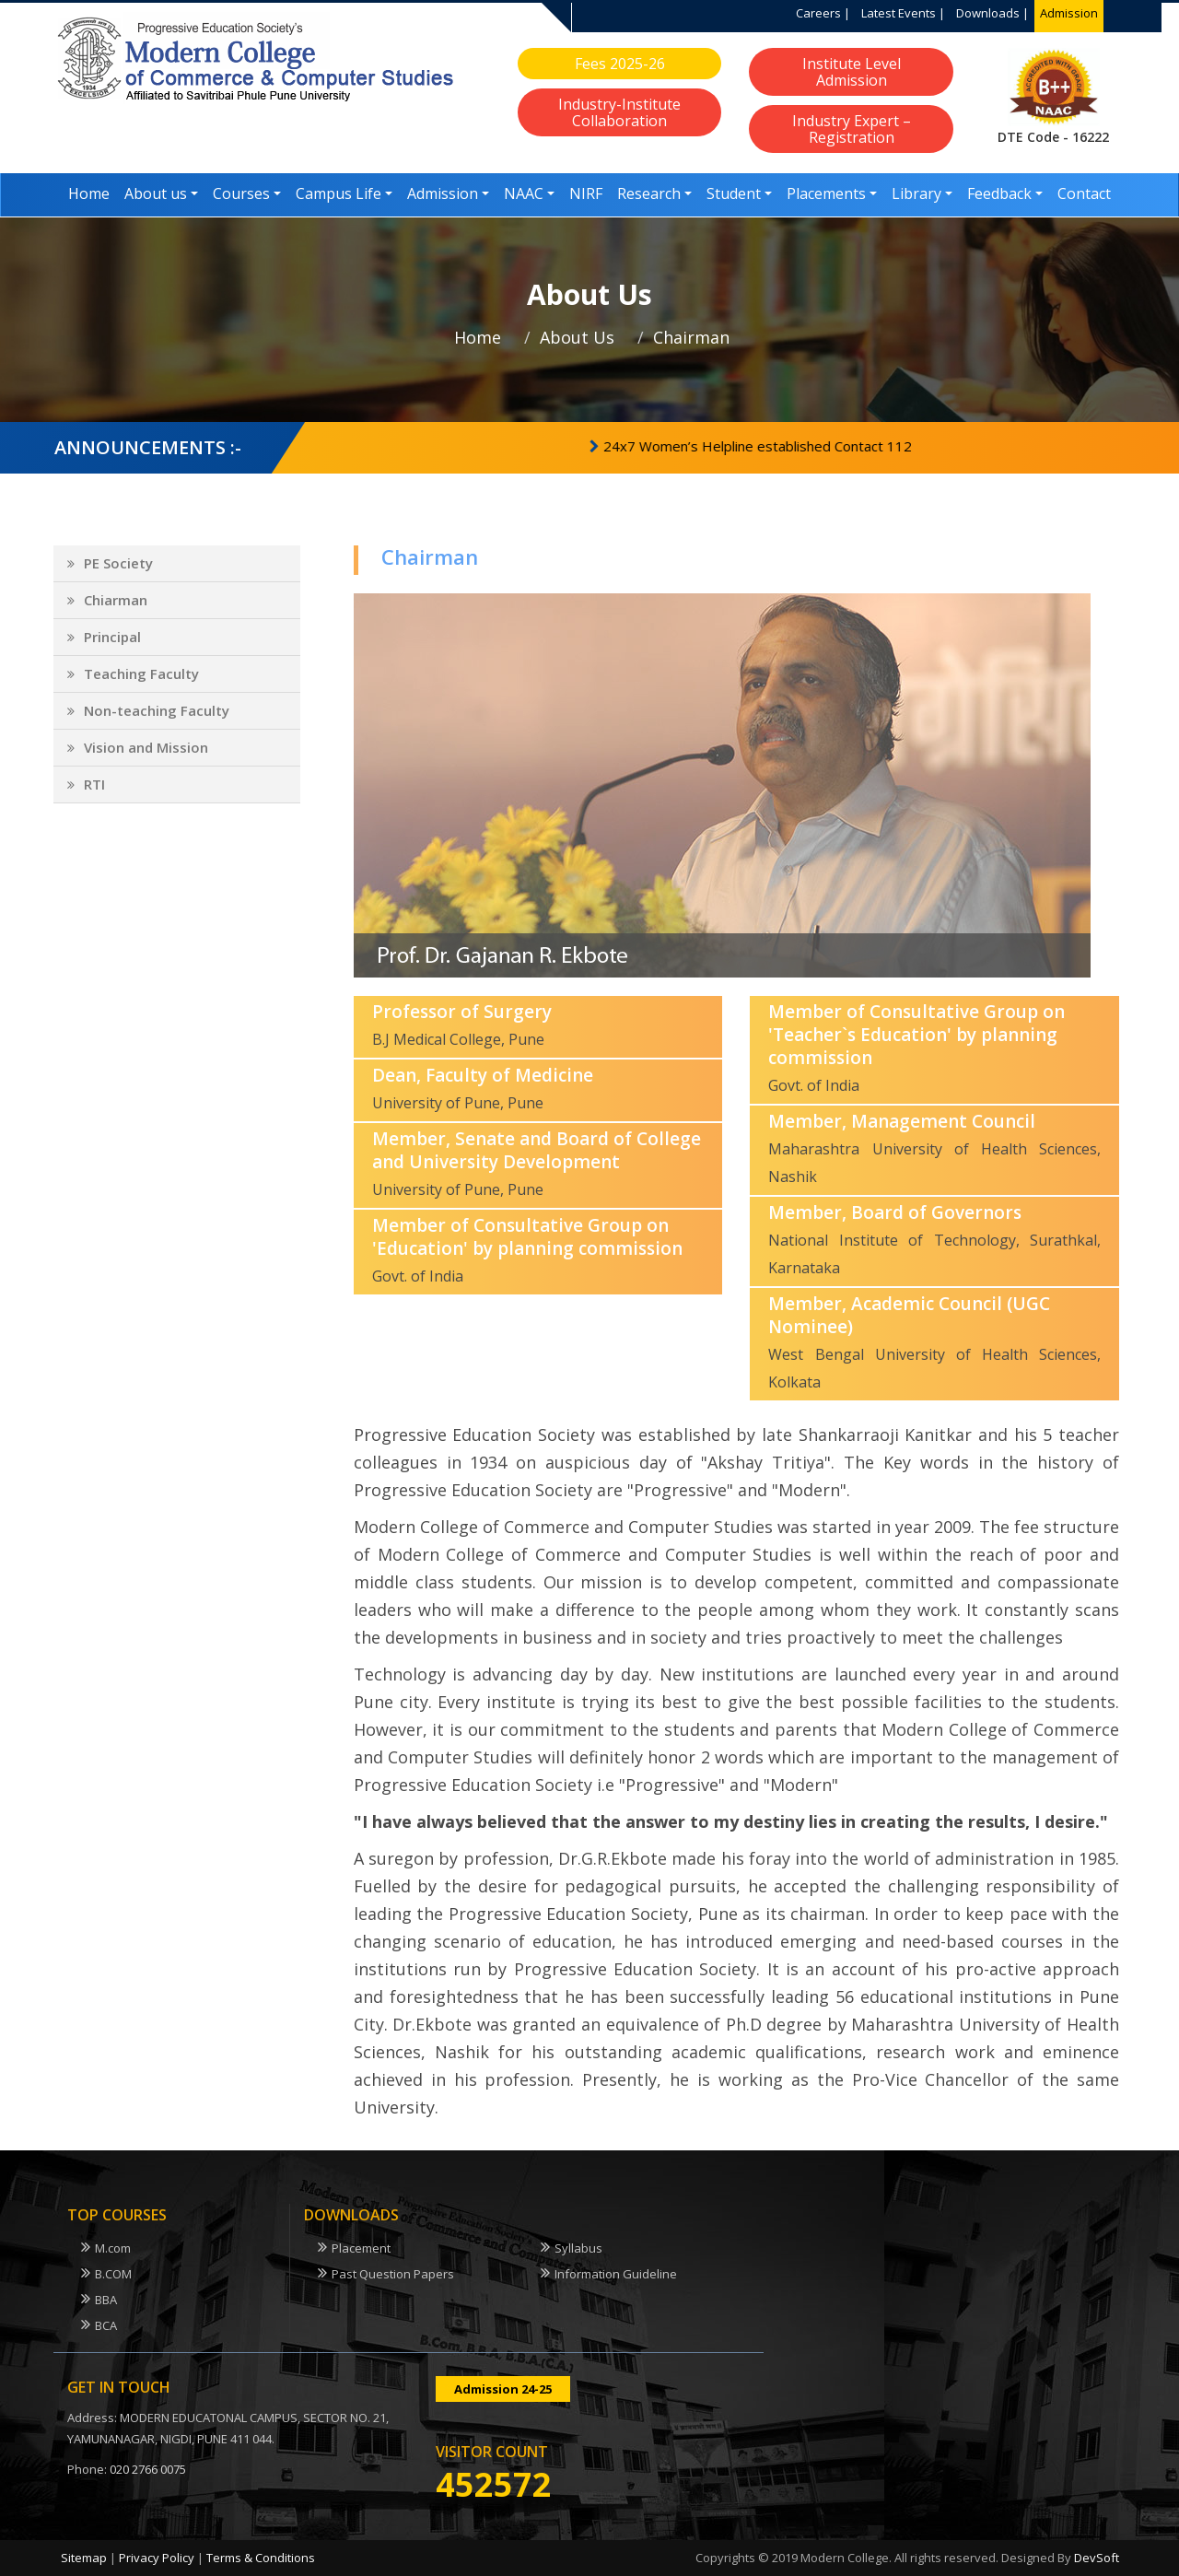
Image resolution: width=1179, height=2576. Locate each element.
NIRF (585, 193)
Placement (361, 2248)
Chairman (691, 337)
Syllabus (578, 2248)
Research (649, 193)
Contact (1084, 193)
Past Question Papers (393, 2274)
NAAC (523, 193)
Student (733, 193)
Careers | (823, 13)
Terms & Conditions (260, 2557)
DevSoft (1096, 2557)
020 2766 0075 (148, 2469)
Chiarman (115, 612)
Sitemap (84, 2557)
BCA (106, 2325)
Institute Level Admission (851, 71)
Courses (241, 193)
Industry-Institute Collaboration (619, 112)
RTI (94, 797)
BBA (106, 2299)
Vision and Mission (146, 760)
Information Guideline (615, 2274)
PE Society (118, 576)
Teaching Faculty (141, 686)
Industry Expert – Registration (851, 129)
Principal (112, 649)
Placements (826, 193)
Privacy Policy (156, 2557)
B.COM (113, 2274)
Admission (1069, 13)
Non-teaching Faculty (156, 723)
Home (89, 193)
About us (155, 193)
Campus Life (338, 193)
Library (916, 193)
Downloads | (992, 13)
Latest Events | (903, 13)
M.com (113, 2248)
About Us (577, 337)
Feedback (999, 193)
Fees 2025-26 (620, 63)
